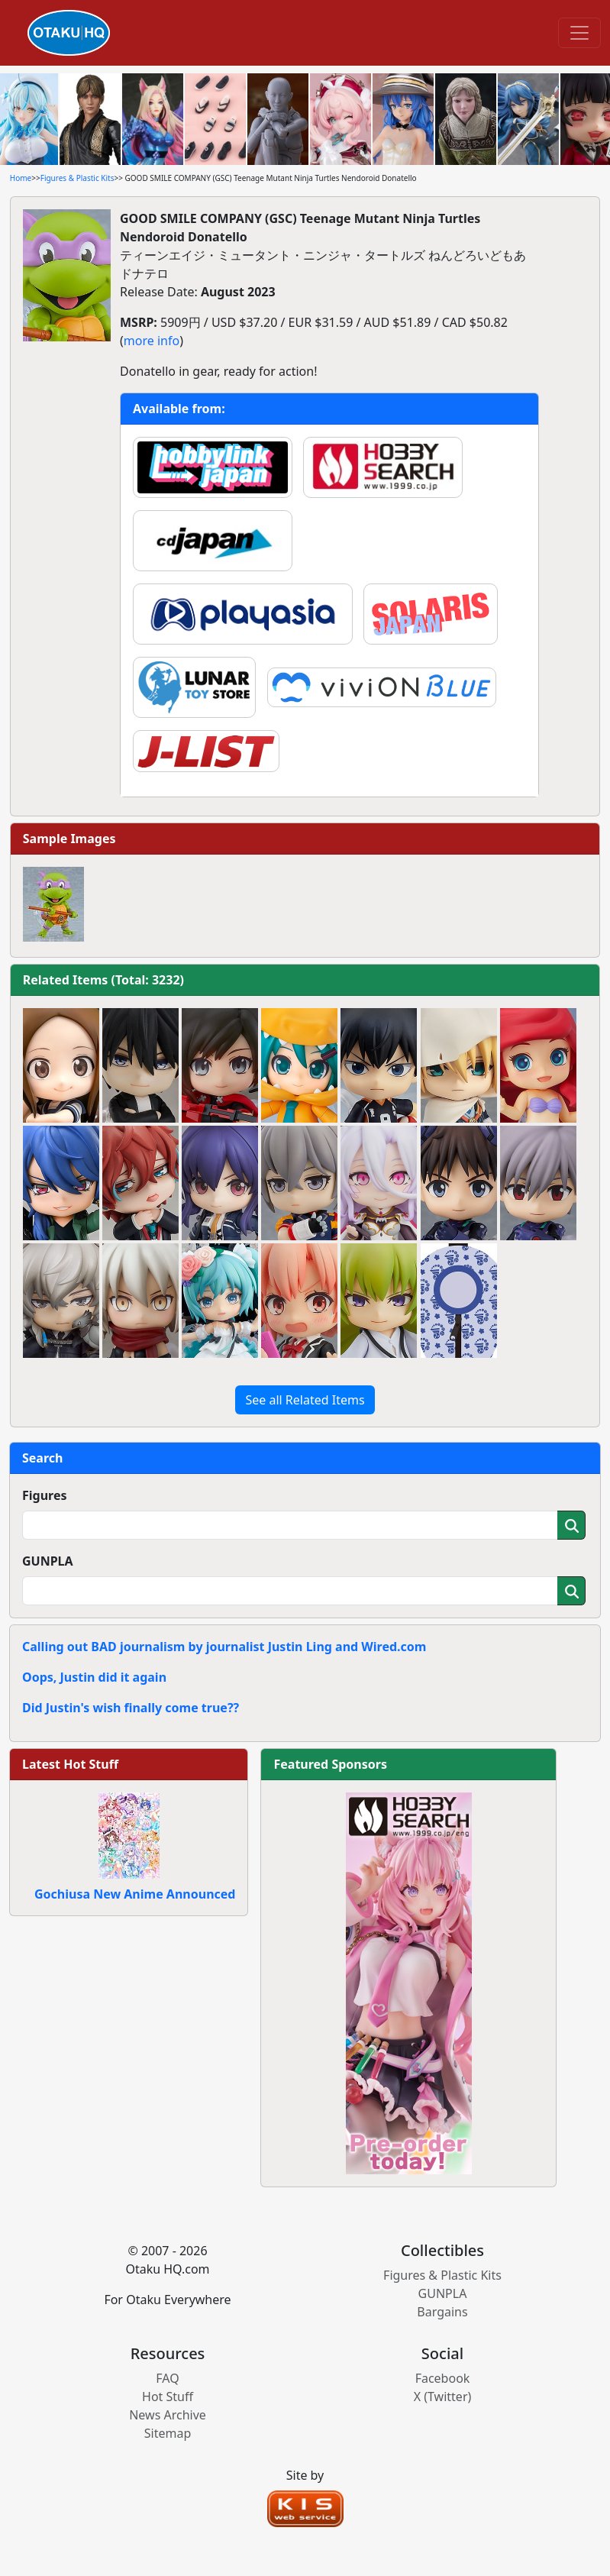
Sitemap (168, 2433)
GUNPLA (47, 1561)
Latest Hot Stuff (70, 1764)
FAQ (167, 2378)
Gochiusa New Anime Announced (134, 1894)
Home (20, 178)
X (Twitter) (443, 2396)
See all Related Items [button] (304, 1399)
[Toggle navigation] (579, 33)
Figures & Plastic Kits (77, 178)
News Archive (167, 2414)
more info (151, 340)
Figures (44, 1495)
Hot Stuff (167, 2396)
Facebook (442, 2378)
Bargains (442, 2311)
